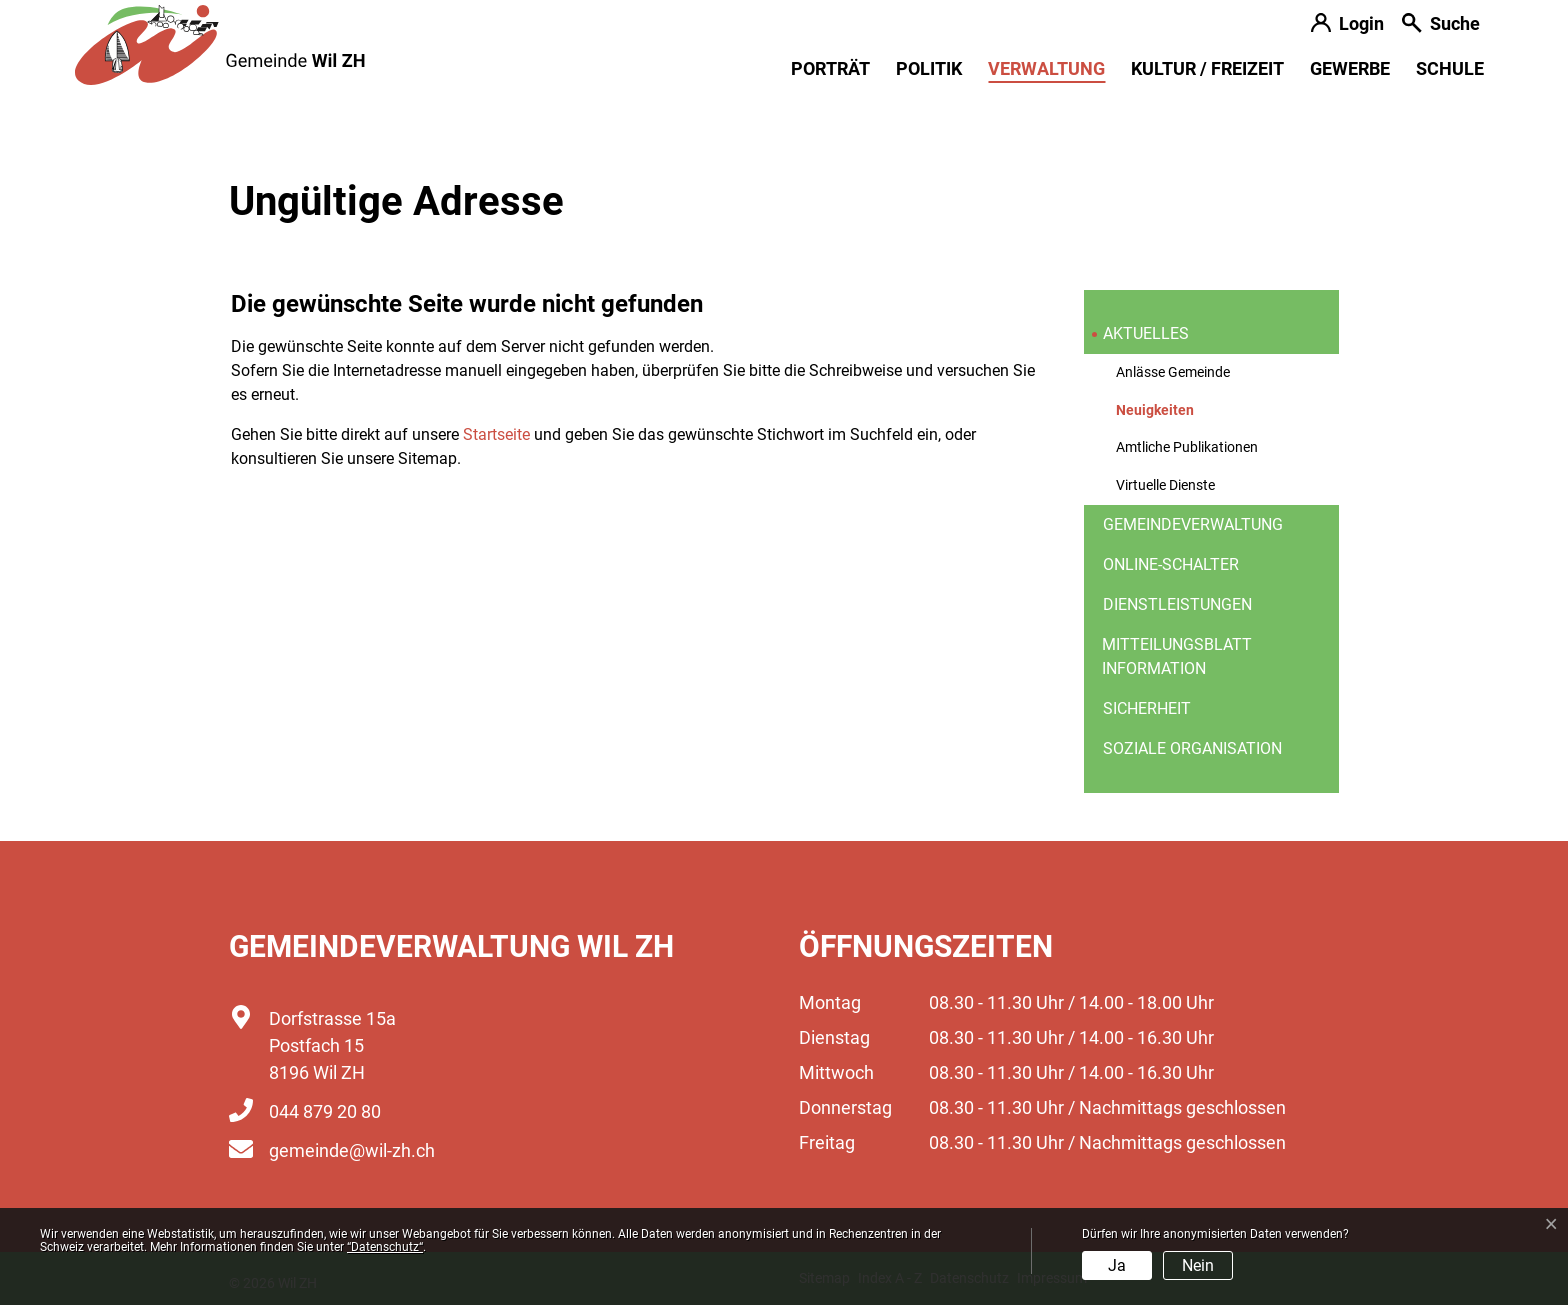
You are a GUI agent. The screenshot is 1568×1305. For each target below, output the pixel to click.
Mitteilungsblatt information (1177, 656)
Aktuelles (1146, 333)
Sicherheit (1147, 708)
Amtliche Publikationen (1187, 447)
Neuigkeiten (1165, 416)
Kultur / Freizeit (1207, 68)
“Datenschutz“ (385, 1247)
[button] (1441, 25)
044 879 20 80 (325, 1111)
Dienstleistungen (1177, 604)
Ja (1117, 1265)
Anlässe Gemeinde (1173, 372)
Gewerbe (1350, 68)
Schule (1450, 68)
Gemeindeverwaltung (1193, 524)
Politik (929, 68)
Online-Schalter (1171, 564)
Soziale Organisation (1192, 748)
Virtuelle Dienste (1165, 485)
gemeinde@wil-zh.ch (352, 1150)
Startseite (496, 434)
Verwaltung (1046, 68)
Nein (1198, 1265)
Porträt (830, 68)
